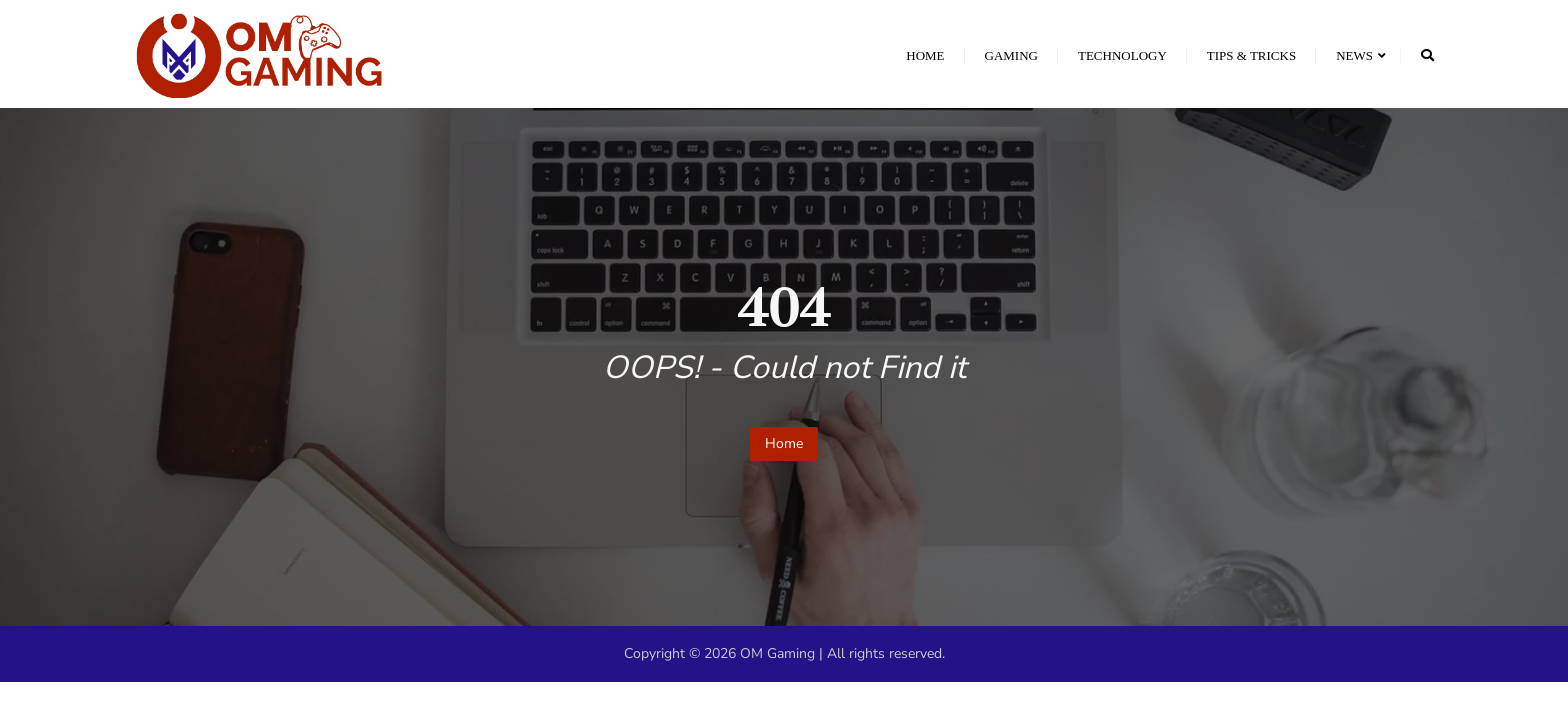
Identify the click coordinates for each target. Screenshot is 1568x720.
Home (784, 443)
